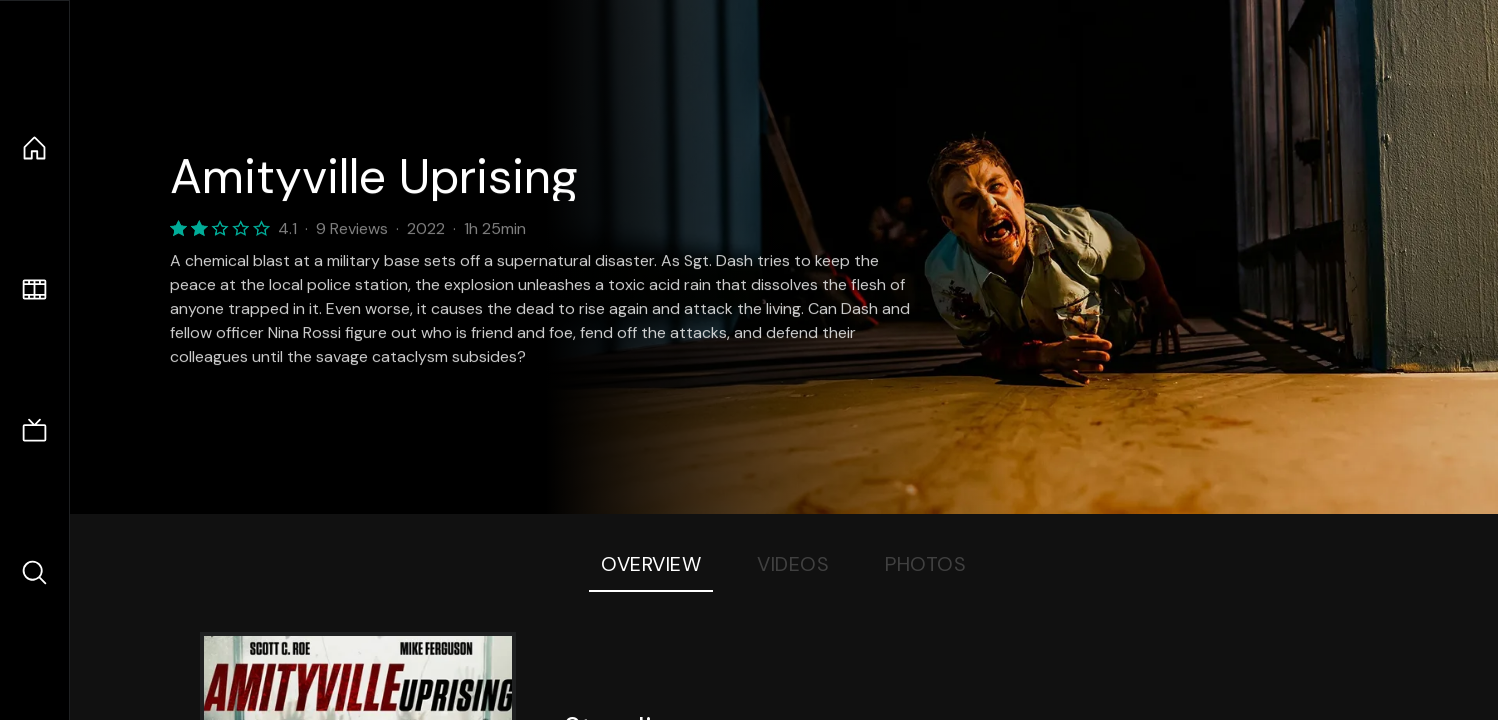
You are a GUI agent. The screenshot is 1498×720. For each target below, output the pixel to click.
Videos (793, 564)
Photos (925, 564)
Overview (651, 564)
